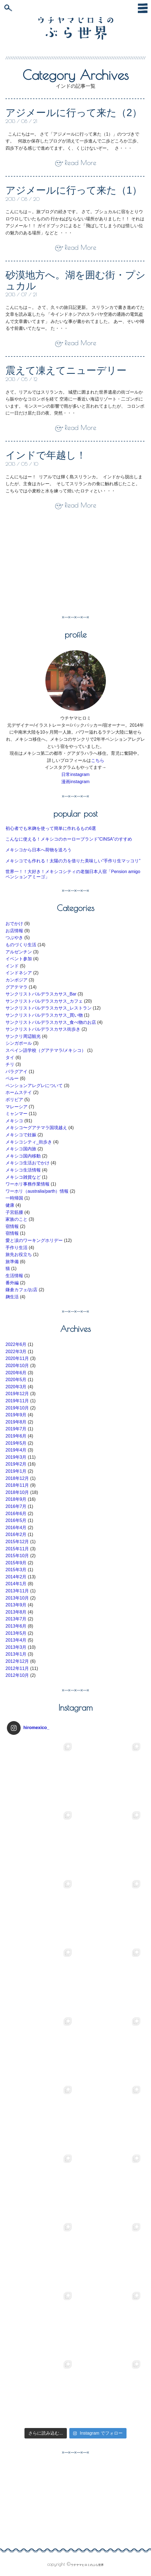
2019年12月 (17, 1393)
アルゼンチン (19, 952)
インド (12, 966)
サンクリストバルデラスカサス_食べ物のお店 (51, 1022)
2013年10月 (17, 1598)
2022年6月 (16, 1344)
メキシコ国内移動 (23, 1156)
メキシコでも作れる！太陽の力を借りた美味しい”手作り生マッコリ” (73, 860)
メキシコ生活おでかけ (28, 1163)
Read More (80, 162)
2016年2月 (16, 1534)
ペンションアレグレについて (34, 1085)
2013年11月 (17, 1591)
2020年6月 (16, 1372)
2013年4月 (16, 1640)
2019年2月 (16, 1464)
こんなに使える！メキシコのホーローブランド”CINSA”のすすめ (69, 839)
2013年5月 (16, 1633)
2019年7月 (16, 1428)
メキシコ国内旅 (21, 1148)
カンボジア (17, 980)
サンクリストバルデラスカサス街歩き (43, 1029)
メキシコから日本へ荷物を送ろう (39, 849)
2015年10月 (17, 1555)
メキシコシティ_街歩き (29, 1142)
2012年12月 (17, 1661)
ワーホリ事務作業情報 (28, 1184)
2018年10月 (17, 1492)
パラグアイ (17, 1071)
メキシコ (14, 1120)
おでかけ (14, 923)
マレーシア (17, 1106)
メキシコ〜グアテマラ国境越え (36, 1127)
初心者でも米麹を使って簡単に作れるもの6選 (51, 828)
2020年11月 (17, 1358)
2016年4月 (16, 1527)
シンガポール (19, 1043)
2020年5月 (16, 1379)
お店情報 (14, 930)
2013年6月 (16, 1626)
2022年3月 (16, 1351)
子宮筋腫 (14, 1212)
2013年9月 (16, 1605)
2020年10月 (17, 1365)
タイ (10, 1057)
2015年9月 (16, 1562)
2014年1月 (16, 1583)
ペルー (12, 1078)
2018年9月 (16, 1499)
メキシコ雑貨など (23, 1177)
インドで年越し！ (46, 455)
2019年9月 (16, 1414)
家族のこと (17, 1219)
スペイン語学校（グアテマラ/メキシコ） (46, 1050)
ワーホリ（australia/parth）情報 (37, 1191)
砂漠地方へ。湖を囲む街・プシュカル (75, 280)
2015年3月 (16, 1569)
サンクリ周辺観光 (23, 1036)
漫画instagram (75, 781)
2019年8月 (16, 1422)
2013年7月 (16, 1619)
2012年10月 (17, 1675)
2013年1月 (16, 1654)
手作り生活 (17, 1247)
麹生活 (12, 1296)
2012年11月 (17, 1668)
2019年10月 (17, 1408)
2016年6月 (16, 1513)
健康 (10, 1205)
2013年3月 (16, 1647)
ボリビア (14, 1099)
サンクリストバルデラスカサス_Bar (41, 994)
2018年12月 (17, 1478)
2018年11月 (17, 1485)
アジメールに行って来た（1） (74, 190)
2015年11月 (17, 1548)
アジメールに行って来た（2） (74, 112)
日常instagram (75, 774)
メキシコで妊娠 (21, 1134)
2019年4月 (16, 1450)
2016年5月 (16, 1520)
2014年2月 (16, 1576)
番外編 (12, 1282)
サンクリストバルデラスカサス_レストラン (49, 1008)
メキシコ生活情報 (23, 1170)
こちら (97, 760)
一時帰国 (14, 1198)
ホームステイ (19, 1092)
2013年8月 (16, 1612)
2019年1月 (16, 1471)
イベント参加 (19, 958)
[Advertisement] (52, 565)
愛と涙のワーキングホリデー (34, 1240)
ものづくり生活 (21, 944)
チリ (10, 1064)
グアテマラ (17, 987)
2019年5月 (16, 1443)
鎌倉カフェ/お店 (21, 1289)
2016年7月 (16, 1506)
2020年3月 (16, 1386)
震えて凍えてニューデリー (66, 370)
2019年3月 (16, 1457)
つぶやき (14, 937)
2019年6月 (16, 1436)
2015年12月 (17, 1541)
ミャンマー (17, 1113)
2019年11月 (17, 1400)
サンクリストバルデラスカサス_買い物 (44, 1015)
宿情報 (12, 1226)
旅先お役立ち (19, 1254)
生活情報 (14, 1275)
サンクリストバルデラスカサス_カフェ (44, 1001)
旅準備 (12, 1261)
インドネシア (19, 972)
